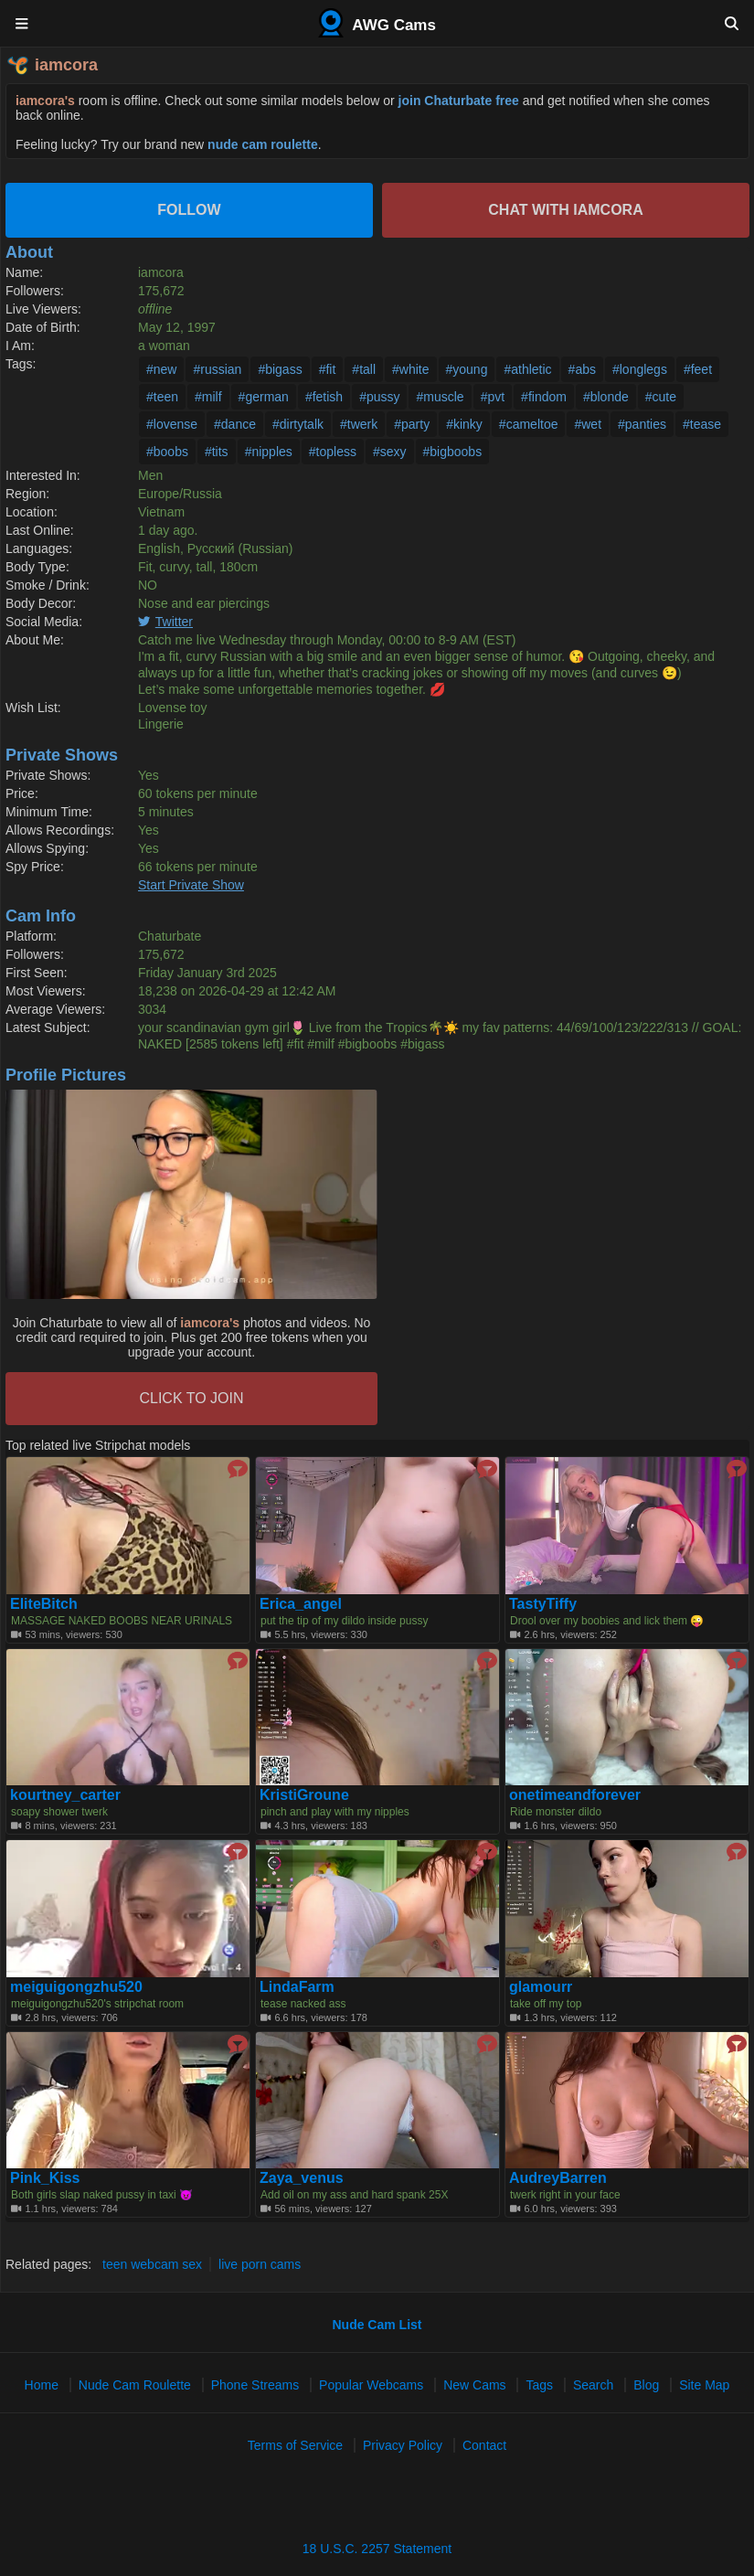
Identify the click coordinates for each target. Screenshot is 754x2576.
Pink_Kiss (45, 2178)
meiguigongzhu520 (76, 1987)
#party (412, 424)
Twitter (174, 621)
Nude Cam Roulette (135, 2385)
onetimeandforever (575, 1795)
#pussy (379, 396)
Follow (188, 210)
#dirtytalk (298, 424)
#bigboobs (453, 451)
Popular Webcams (371, 2385)
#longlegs (639, 369)
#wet (587, 424)
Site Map (704, 2385)
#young (467, 369)
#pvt (492, 396)
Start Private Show (191, 885)
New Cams (474, 2385)
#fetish (324, 396)
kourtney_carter (65, 1795)
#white (410, 369)
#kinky (464, 424)
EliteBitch (44, 1604)
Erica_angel (301, 1604)
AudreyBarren (558, 2178)
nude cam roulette (262, 144)
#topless (332, 451)
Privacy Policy (402, 2445)
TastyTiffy (543, 1604)
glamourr (540, 1987)
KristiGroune (304, 1795)
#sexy (390, 451)
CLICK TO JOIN (191, 1398)
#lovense (171, 424)
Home (41, 2385)
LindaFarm (297, 1987)
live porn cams (259, 2264)
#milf (208, 396)
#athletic (527, 369)
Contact (484, 2445)
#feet (698, 369)
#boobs (167, 451)
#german (264, 396)
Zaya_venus (302, 2178)
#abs (582, 369)
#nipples (268, 451)
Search (593, 2385)
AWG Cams (377, 22)
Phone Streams (255, 2385)
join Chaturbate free (458, 100)
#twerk (358, 424)
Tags (539, 2385)
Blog (646, 2385)
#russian (217, 369)
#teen (162, 396)
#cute (660, 396)
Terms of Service (295, 2445)
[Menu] (22, 23)
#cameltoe (528, 424)
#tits (216, 451)
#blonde (606, 396)
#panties (642, 424)
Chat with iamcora (565, 210)
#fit (327, 369)
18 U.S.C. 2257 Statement (377, 2548)
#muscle (439, 396)
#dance (235, 424)
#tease (702, 424)
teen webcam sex (152, 2264)
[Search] (731, 23)
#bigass (280, 369)
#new (161, 369)
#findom (544, 396)
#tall (364, 369)
